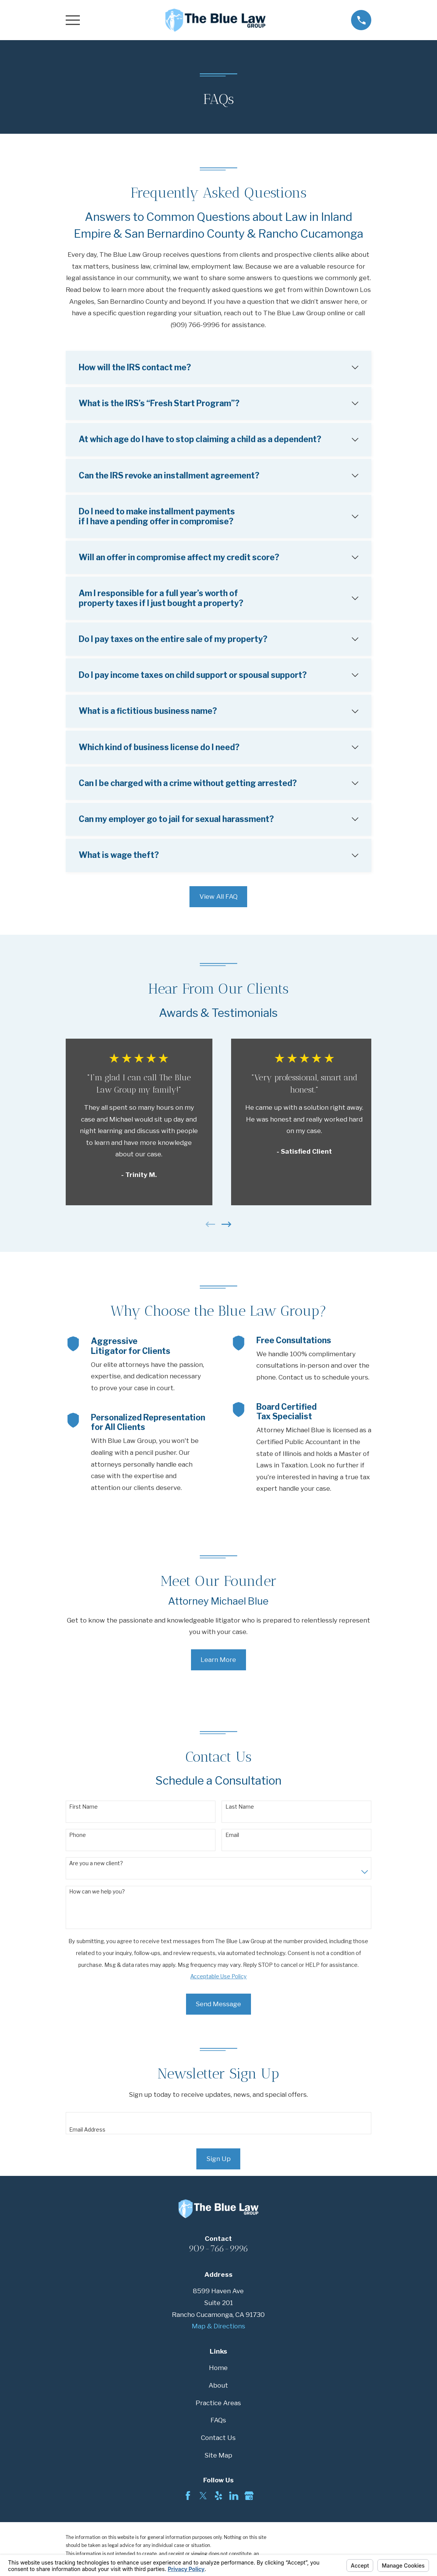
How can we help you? (97, 1892)
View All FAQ (218, 896)
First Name (83, 1807)
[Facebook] (188, 2495)
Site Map (218, 2455)
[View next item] (226, 1224)
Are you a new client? (96, 1863)
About (218, 2385)
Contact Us (218, 2437)
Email (232, 1835)
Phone (77, 1835)
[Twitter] (203, 2495)
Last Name (239, 1807)
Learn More (218, 1659)
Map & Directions (218, 2326)
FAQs (218, 2420)
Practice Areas (218, 2403)
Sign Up (218, 2159)
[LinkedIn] (233, 2495)
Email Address (87, 2130)
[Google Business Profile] (249, 2495)
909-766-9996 (218, 2248)
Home (218, 2368)
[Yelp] (218, 2495)
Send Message (218, 2004)
